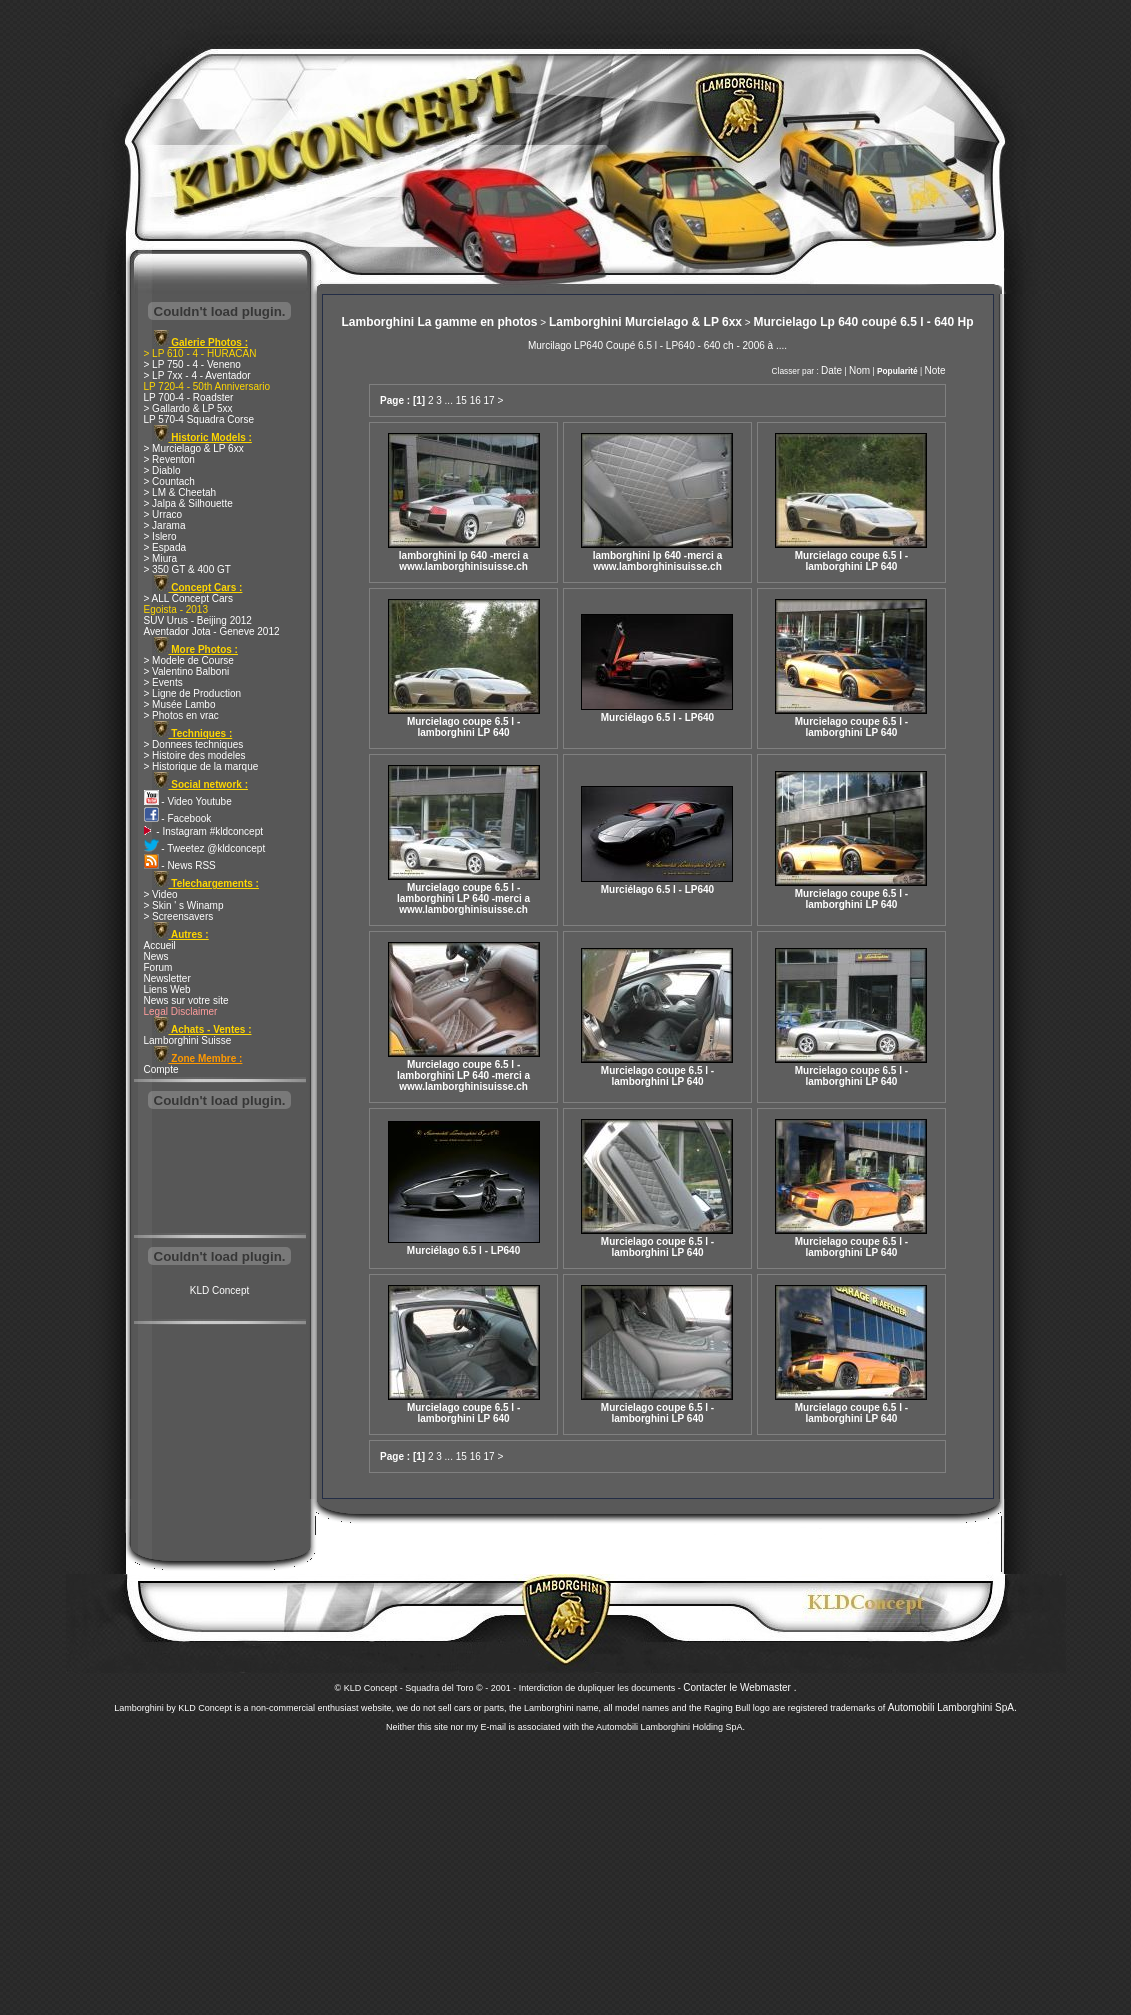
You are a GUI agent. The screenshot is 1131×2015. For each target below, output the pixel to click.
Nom (859, 370)
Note (934, 370)
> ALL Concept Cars (188, 598)
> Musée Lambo (180, 704)
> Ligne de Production (193, 693)
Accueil (160, 945)
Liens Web (167, 989)
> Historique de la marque (201, 766)
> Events (163, 682)
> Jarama (165, 525)
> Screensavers (179, 916)
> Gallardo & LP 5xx (188, 408)
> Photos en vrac (181, 715)
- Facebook (178, 818)
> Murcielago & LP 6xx (194, 448)
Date (831, 370)
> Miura (161, 558)
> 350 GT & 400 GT (187, 569)
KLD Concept (219, 1290)
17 (489, 400)
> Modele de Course (189, 660)
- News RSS (180, 865)
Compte (161, 1069)
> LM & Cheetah (180, 492)
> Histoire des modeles (195, 755)
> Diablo (162, 470)
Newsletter (167, 978)
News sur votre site (186, 1000)
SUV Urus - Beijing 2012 (198, 620)
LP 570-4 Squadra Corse (199, 419)
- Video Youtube (188, 801)
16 (475, 400)
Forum (158, 967)
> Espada (165, 547)
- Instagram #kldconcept (204, 831)
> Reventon (169, 459)
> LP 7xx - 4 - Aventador (197, 375)
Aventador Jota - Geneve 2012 (212, 631)
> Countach (169, 481)
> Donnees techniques (194, 744)
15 (461, 400)
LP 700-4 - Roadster (189, 397)
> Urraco (163, 514)
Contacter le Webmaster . (739, 1687)
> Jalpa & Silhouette (188, 503)
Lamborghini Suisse (188, 1040)
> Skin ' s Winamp (184, 905)
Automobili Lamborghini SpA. (952, 1707)
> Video (161, 894)
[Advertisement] (220, 1174)
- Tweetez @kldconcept (205, 848)
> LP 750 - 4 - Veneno (192, 364)
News (156, 956)
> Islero (160, 536)
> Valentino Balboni (187, 671)
